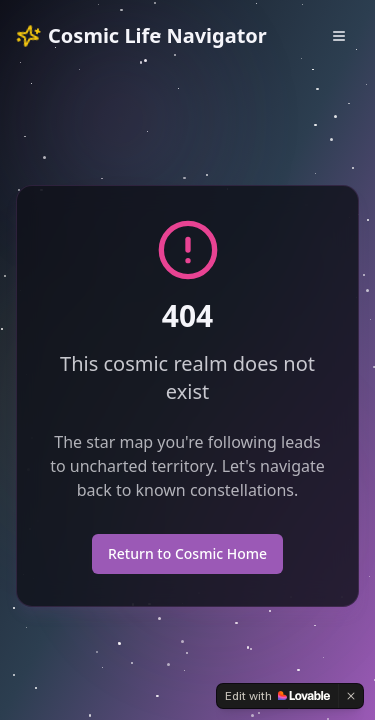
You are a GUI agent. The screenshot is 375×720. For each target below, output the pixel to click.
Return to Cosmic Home (187, 553)
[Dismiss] (351, 696)
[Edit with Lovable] (277, 696)
